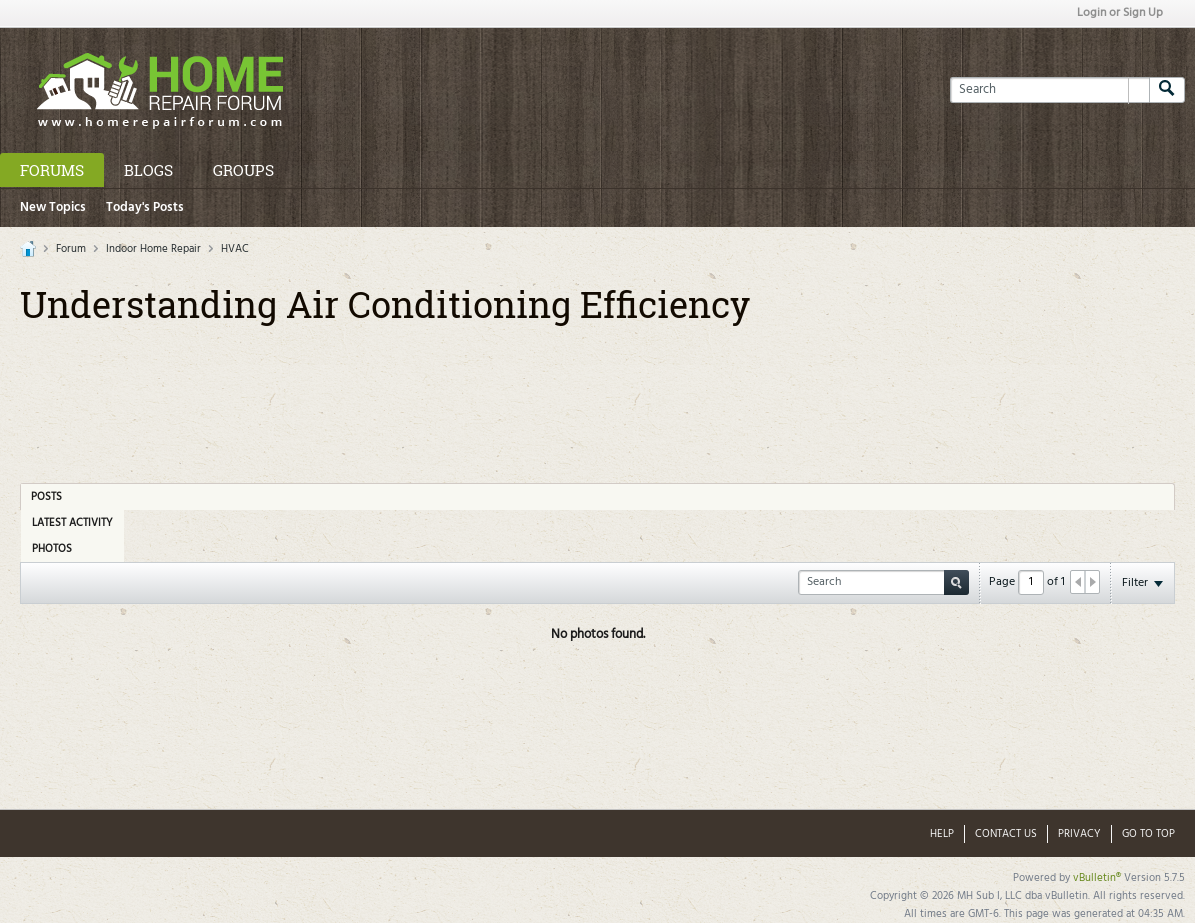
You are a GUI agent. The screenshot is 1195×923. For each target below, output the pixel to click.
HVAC (235, 249)
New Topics (53, 207)
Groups (243, 170)
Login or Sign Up (1120, 13)
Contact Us (1006, 834)
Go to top (1148, 834)
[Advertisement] (598, 397)
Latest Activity (72, 523)
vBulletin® (1097, 878)
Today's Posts (145, 207)
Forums (52, 170)
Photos (52, 549)
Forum (71, 249)
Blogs (148, 170)
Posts (46, 497)
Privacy (1079, 834)
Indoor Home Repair (153, 249)
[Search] (1049, 90)
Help (942, 834)
